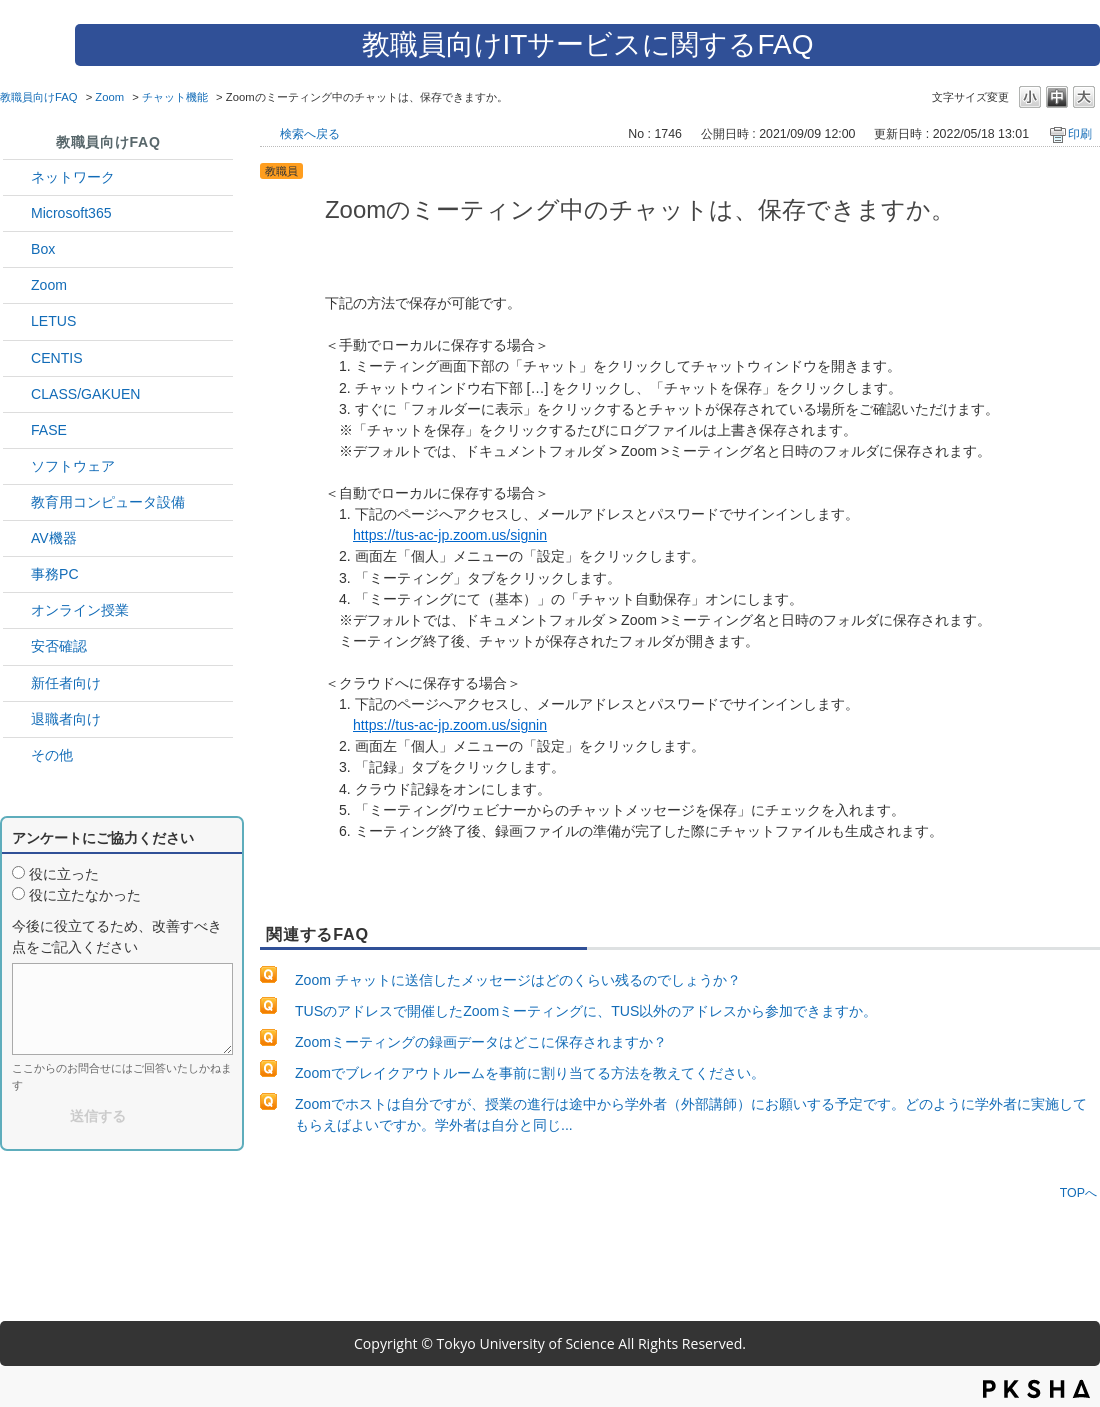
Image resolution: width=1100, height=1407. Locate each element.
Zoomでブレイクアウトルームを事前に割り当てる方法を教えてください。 (530, 1073)
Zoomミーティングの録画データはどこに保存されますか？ (481, 1042)
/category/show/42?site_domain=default (17, 321)
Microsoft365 (71, 213)
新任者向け (66, 683)
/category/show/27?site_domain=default (17, 430)
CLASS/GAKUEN (86, 394)
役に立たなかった (85, 895)
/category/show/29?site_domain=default (17, 213)
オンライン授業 (80, 610)
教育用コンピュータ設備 (108, 502)
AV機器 (54, 538)
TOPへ (1078, 1192)
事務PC (55, 574)
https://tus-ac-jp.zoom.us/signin (450, 535)
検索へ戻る (310, 134)
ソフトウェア (73, 466)
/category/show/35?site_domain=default (17, 574)
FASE (49, 430)
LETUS (53, 321)
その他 (52, 755)
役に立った (64, 874)
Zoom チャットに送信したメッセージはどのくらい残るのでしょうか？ (518, 980)
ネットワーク (73, 177)
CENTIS (57, 358)
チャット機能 (175, 97)
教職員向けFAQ (39, 97)
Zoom (109, 97)
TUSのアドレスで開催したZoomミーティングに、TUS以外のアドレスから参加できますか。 (586, 1011)
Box (43, 249)
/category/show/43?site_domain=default (17, 249)
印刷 (1080, 134)
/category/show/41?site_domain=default (17, 285)
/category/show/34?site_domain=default (17, 177)
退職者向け (66, 719)
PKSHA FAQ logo (1036, 1389)
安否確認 (59, 646)
